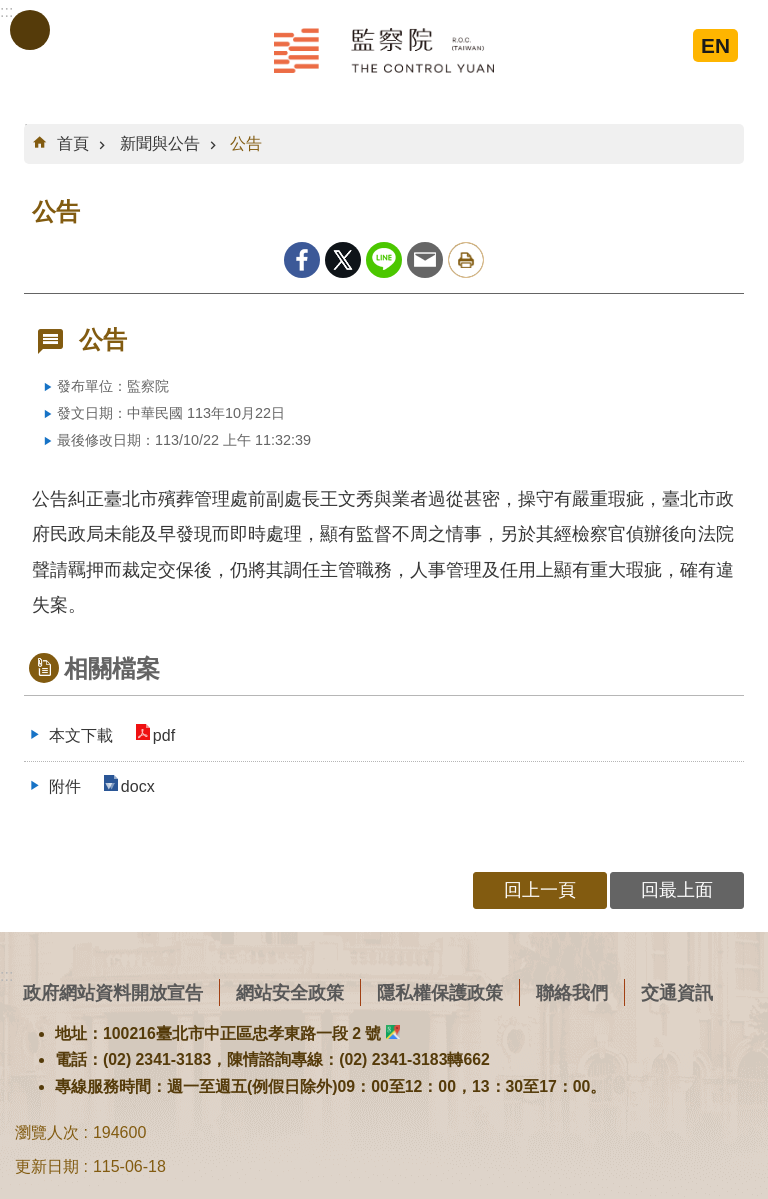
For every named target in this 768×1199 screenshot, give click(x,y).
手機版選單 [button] (30, 30)
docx (136, 786)
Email (425, 260)
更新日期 (47, 1166)
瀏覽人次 (47, 1132)
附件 (65, 786)
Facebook (302, 260)
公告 (246, 143)
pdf (162, 735)
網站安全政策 (290, 992)
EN (715, 45)
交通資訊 (677, 992)
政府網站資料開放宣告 (113, 992)
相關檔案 (112, 668)
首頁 (73, 143)
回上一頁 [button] (540, 889)
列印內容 (466, 260)
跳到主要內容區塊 (10, 10)
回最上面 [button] (677, 889)
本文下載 (81, 735)
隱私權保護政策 (440, 992)
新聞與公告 (160, 143)
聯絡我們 (572, 992)
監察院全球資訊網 (384, 50)
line (384, 260)
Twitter (343, 260)
